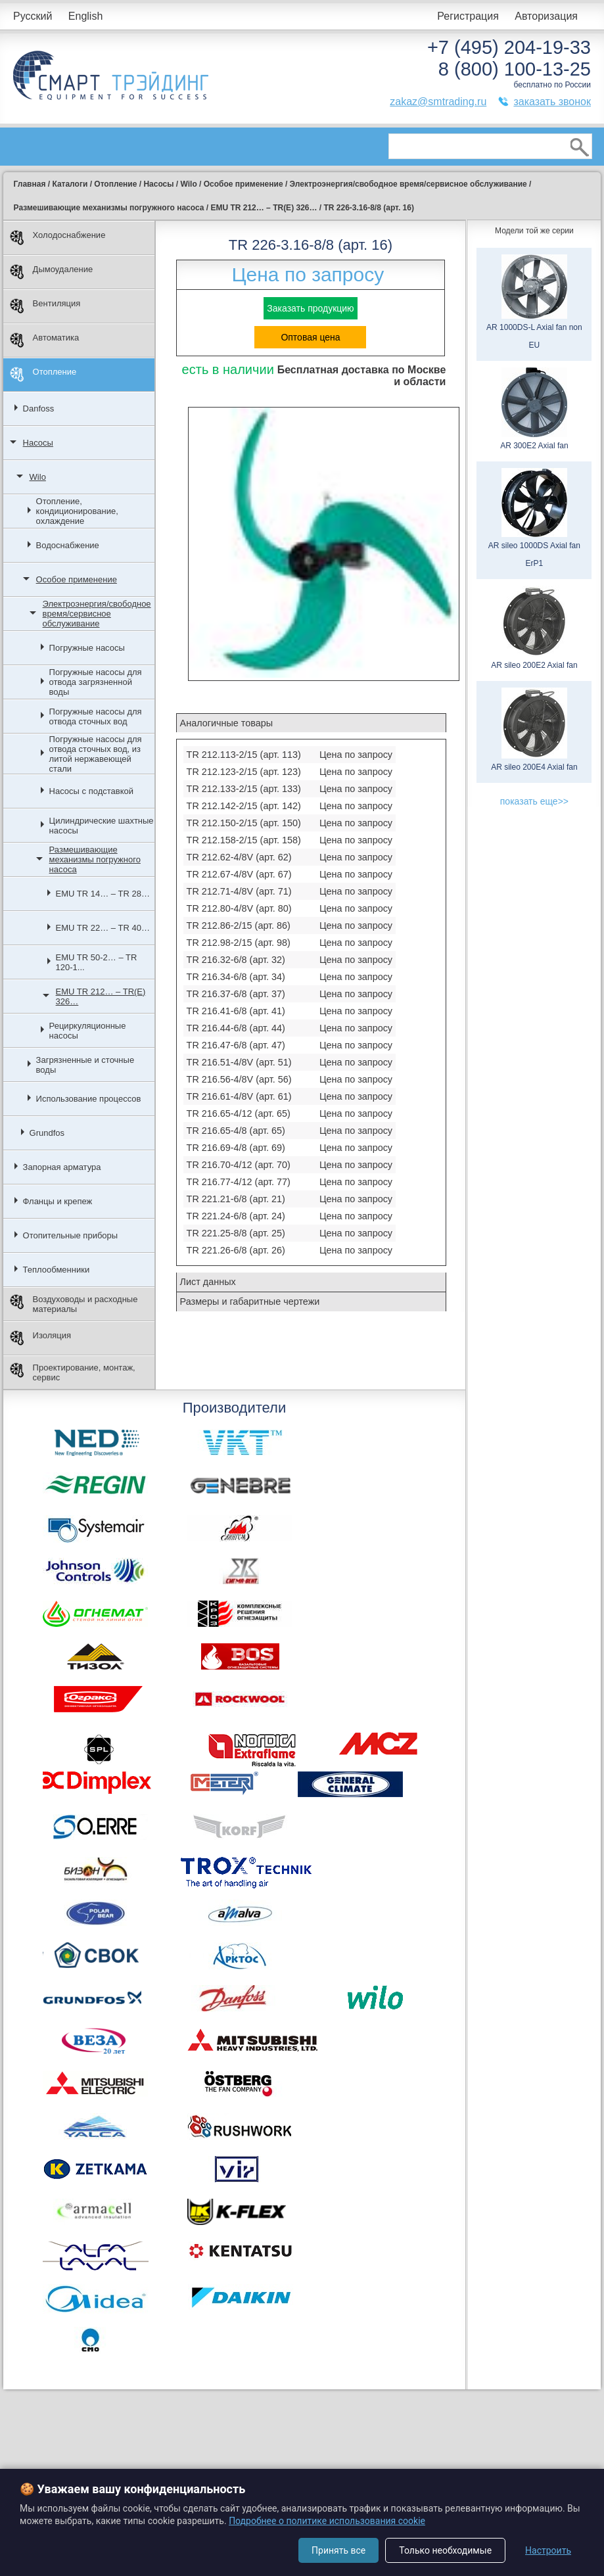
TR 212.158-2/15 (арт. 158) (244, 840)
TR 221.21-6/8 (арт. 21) (236, 1199)
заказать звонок (552, 101)
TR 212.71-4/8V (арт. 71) (239, 891)
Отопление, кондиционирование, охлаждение (77, 511)
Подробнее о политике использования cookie (327, 2521)
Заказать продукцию (310, 308)
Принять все (338, 2550)
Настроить (548, 2550)
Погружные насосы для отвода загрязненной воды (95, 682)
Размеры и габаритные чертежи (250, 1301)
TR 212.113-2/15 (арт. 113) (244, 754)
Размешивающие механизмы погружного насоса (95, 859)
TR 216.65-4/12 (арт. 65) (238, 1113)
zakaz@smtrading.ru (438, 101)
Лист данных (208, 1281)
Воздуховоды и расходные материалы (74, 1304)
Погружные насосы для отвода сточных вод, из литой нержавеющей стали (95, 754)
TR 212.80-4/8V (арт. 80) (239, 908)
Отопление (43, 374)
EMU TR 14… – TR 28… (103, 894)
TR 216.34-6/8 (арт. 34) (236, 977)
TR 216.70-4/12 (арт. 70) (238, 1164)
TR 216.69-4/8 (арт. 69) (236, 1147)
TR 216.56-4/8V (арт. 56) (239, 1079)
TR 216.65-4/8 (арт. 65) (236, 1130)
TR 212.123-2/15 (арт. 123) (244, 771)
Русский (32, 16)
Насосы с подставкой (91, 791)
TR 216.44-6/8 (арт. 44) (236, 1028)
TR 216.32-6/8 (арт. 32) (236, 959)
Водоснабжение (67, 545)
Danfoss (39, 408)
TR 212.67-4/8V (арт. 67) (239, 874)
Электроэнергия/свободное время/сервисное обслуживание (97, 613)
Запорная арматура (62, 1167)
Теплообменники (56, 1270)
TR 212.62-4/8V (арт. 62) (239, 857)
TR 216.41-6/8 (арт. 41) (236, 1011)
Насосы (38, 443)
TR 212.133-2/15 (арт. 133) (244, 789)
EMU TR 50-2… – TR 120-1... (96, 962)
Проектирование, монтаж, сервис (72, 1372)
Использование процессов (88, 1099)
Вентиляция (45, 306)
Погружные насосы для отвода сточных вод (95, 716)
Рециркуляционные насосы (87, 1031)
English (85, 16)
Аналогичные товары (226, 723)
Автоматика (45, 340)
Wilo (38, 477)
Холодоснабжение (58, 237)
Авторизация (546, 16)
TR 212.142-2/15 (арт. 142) (244, 806)
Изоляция (40, 1338)
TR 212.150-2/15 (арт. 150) (244, 823)
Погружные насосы (87, 648)
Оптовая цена (310, 337)
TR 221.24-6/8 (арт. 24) (236, 1216)
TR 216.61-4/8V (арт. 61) (239, 1096)
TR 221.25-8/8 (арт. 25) (236, 1233)
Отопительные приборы (70, 1235)
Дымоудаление (51, 271)
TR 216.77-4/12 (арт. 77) (238, 1182)
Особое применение (76, 579)
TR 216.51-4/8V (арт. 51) (239, 1062)
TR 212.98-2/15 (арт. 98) (238, 942)
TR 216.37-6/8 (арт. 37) (236, 994)
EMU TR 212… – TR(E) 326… (101, 996)
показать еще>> (534, 801)
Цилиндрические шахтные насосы (101, 825)
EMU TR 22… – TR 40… (103, 928)
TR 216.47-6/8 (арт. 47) (236, 1045)
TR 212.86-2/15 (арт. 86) (238, 925)
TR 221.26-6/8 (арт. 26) (236, 1250)
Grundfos (47, 1133)
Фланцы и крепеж (58, 1201)
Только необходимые (445, 2550)
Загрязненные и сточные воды (85, 1065)
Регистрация (468, 16)
